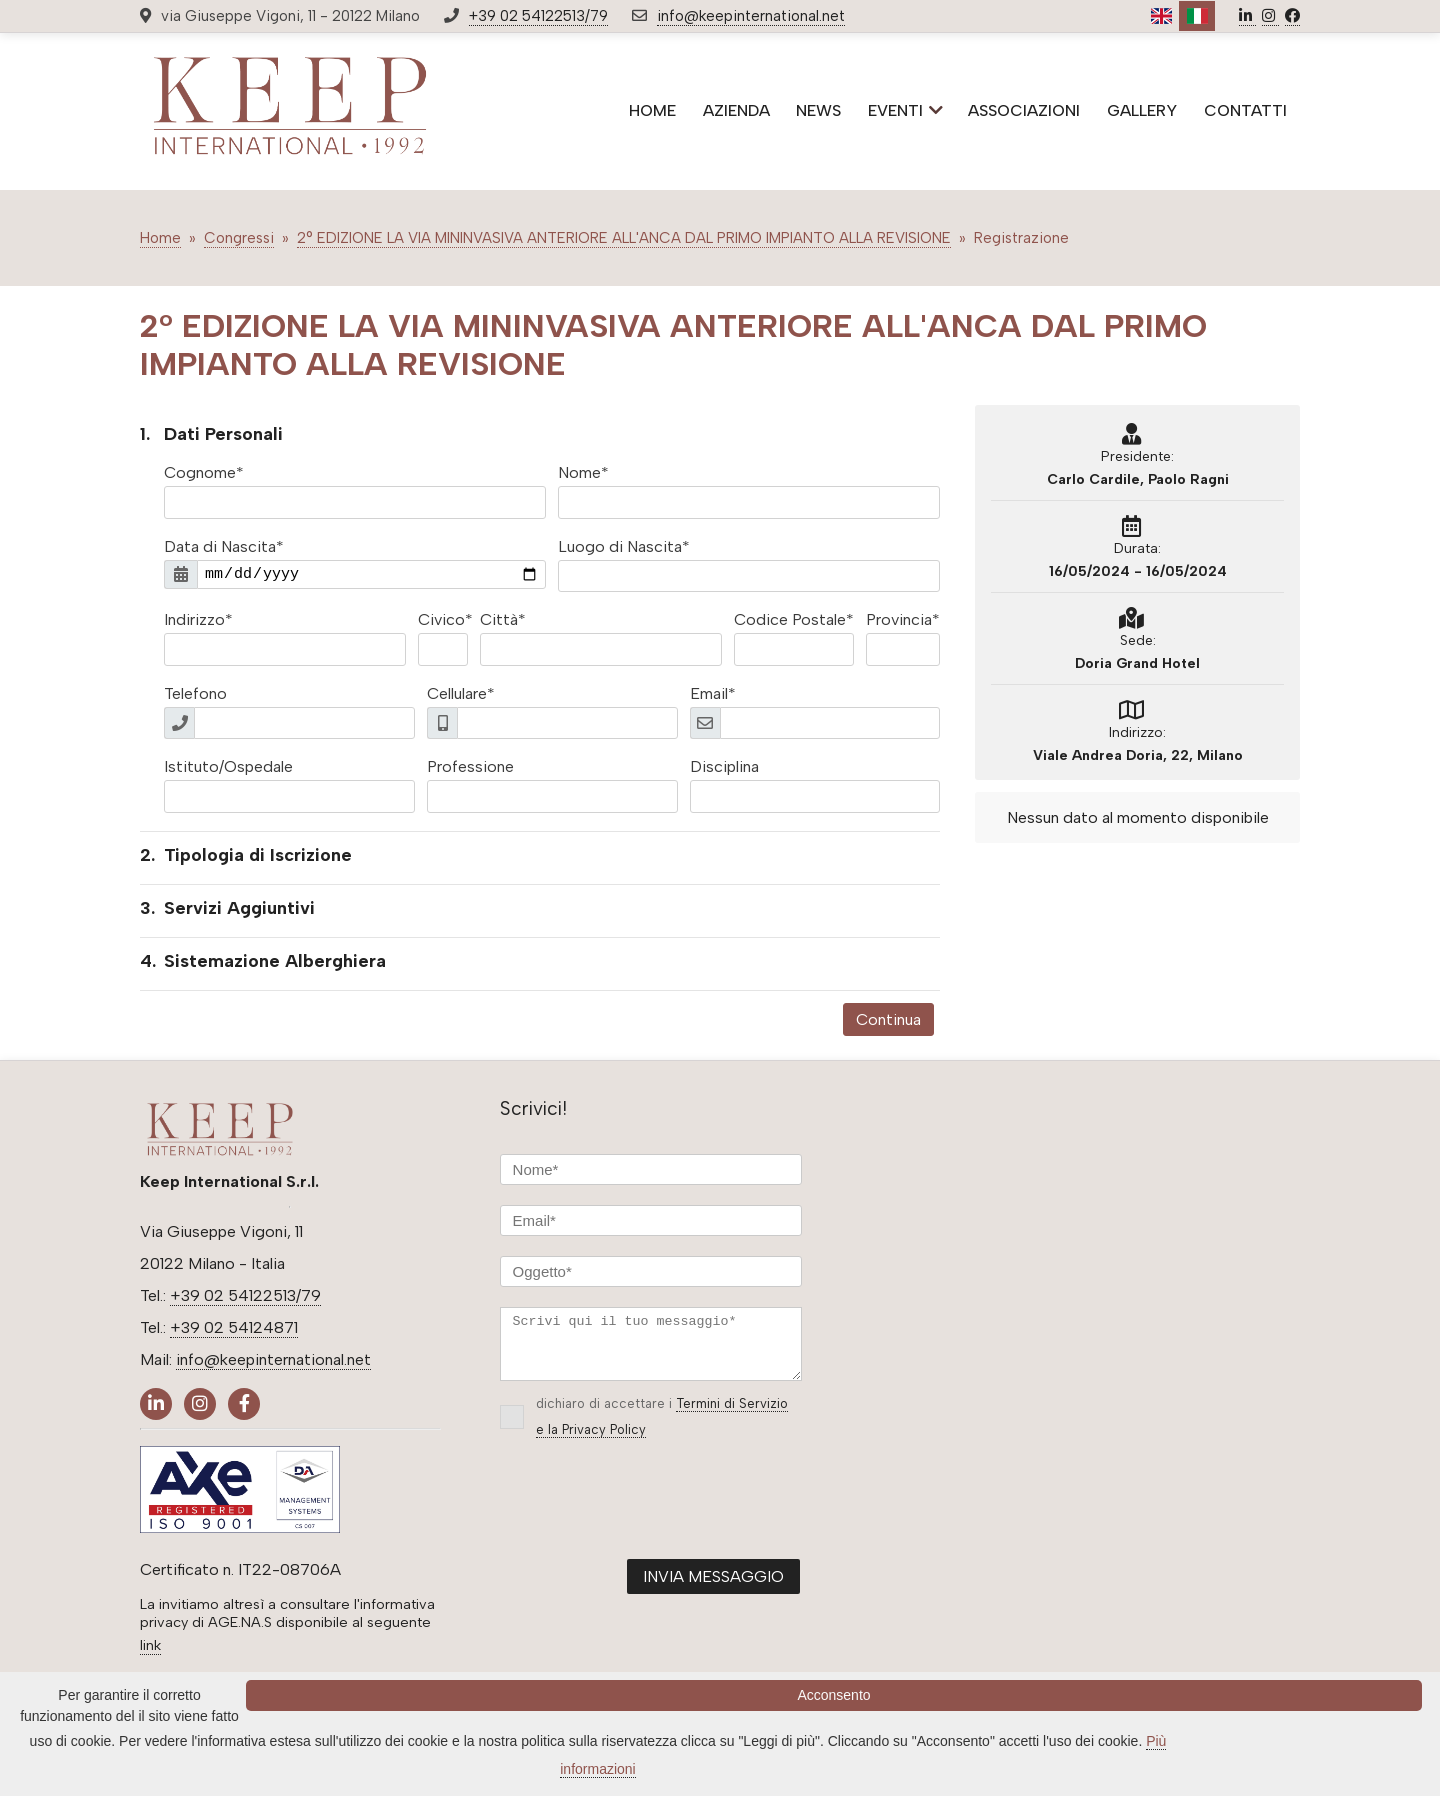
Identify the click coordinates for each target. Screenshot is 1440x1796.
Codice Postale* (794, 619)
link (150, 1645)
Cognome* (204, 472)
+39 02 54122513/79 (538, 16)
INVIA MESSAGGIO (713, 1588)
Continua (888, 1019)
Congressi (239, 238)
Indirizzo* (198, 619)
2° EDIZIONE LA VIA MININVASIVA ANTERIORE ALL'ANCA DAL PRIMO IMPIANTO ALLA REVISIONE (624, 238)
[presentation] (652, 1518)
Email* (713, 693)
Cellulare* (461, 693)
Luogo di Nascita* (624, 546)
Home (160, 238)
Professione (470, 766)
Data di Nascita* (224, 546)
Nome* (583, 472)
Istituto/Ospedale (228, 766)
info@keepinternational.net (751, 16)
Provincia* (903, 619)
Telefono (195, 693)
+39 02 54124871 (234, 1327)
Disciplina (724, 766)
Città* (503, 619)
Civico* (445, 619)
